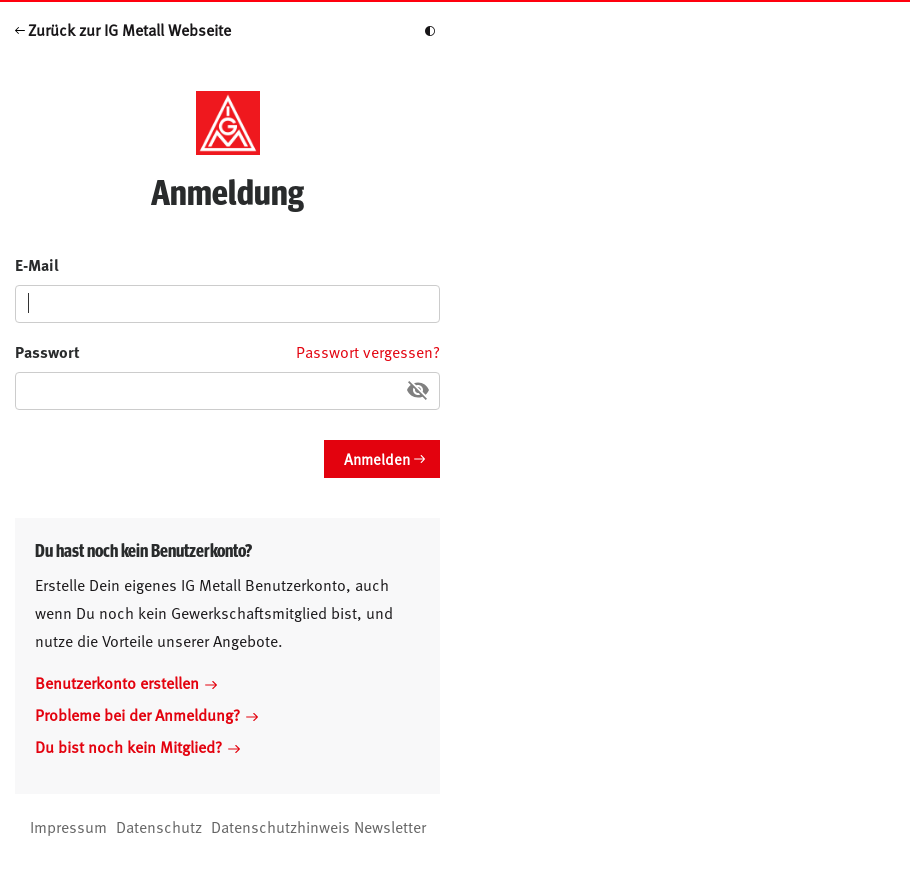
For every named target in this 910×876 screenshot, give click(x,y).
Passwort (47, 351)
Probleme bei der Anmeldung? (146, 714)
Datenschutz (159, 826)
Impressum (68, 826)
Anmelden (377, 458)
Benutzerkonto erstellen (126, 682)
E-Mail (37, 264)
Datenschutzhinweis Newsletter (318, 826)
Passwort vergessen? (368, 351)
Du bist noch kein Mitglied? (137, 746)
